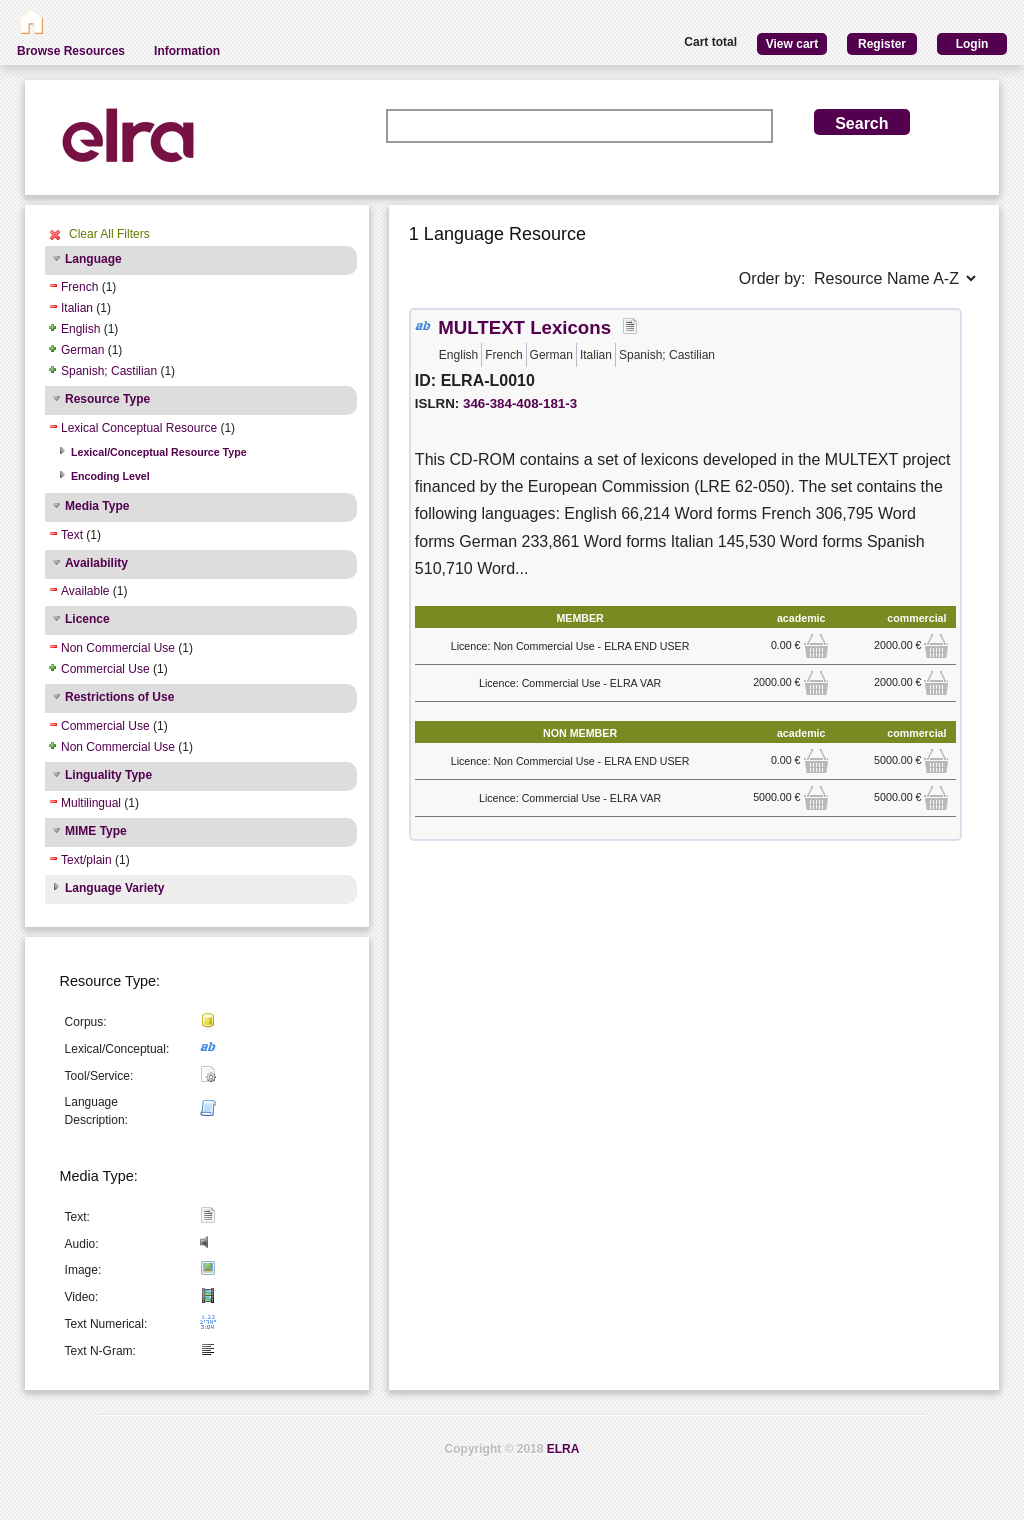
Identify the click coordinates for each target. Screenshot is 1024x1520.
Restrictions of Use (119, 697)
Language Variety (114, 888)
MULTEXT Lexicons (524, 327)
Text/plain (86, 860)
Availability (96, 563)
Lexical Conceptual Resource (139, 428)
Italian (77, 308)
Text (72, 535)
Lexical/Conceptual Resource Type (159, 452)
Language (93, 259)
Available (85, 591)
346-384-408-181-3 (520, 403)
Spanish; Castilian (109, 371)
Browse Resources (71, 51)
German (82, 350)
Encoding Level (110, 476)
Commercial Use (105, 669)
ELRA (563, 1449)
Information (187, 51)
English (80, 329)
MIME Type (96, 831)
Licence (87, 619)
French (79, 287)
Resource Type (107, 399)
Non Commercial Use (118, 648)
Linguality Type (108, 775)
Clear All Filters (109, 234)
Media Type (97, 506)
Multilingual (91, 803)
